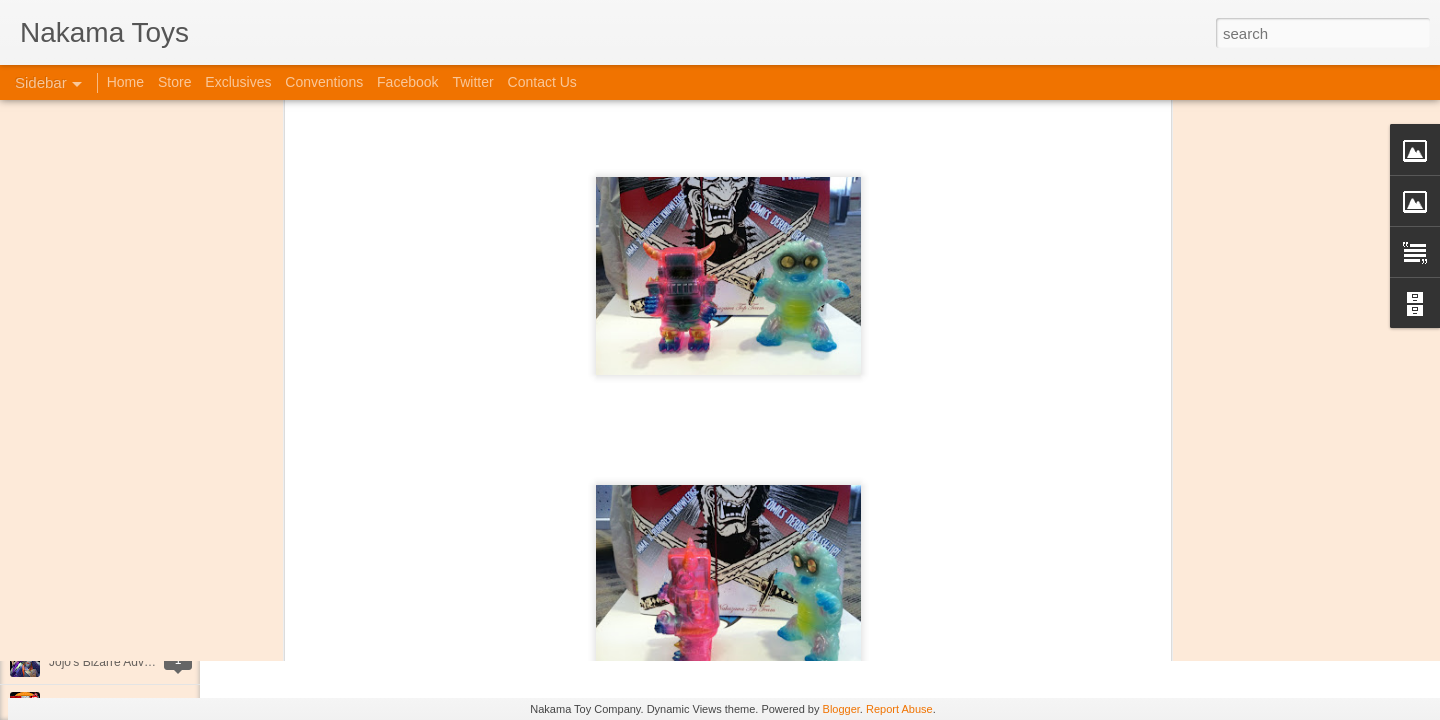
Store (174, 82)
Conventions (324, 82)
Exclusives (238, 82)
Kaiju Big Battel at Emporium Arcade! (147, 617)
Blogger (841, 709)
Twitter (472, 82)
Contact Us (542, 82)
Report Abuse (899, 709)
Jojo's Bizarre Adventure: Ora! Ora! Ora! (155, 662)
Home (125, 82)
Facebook (407, 82)
